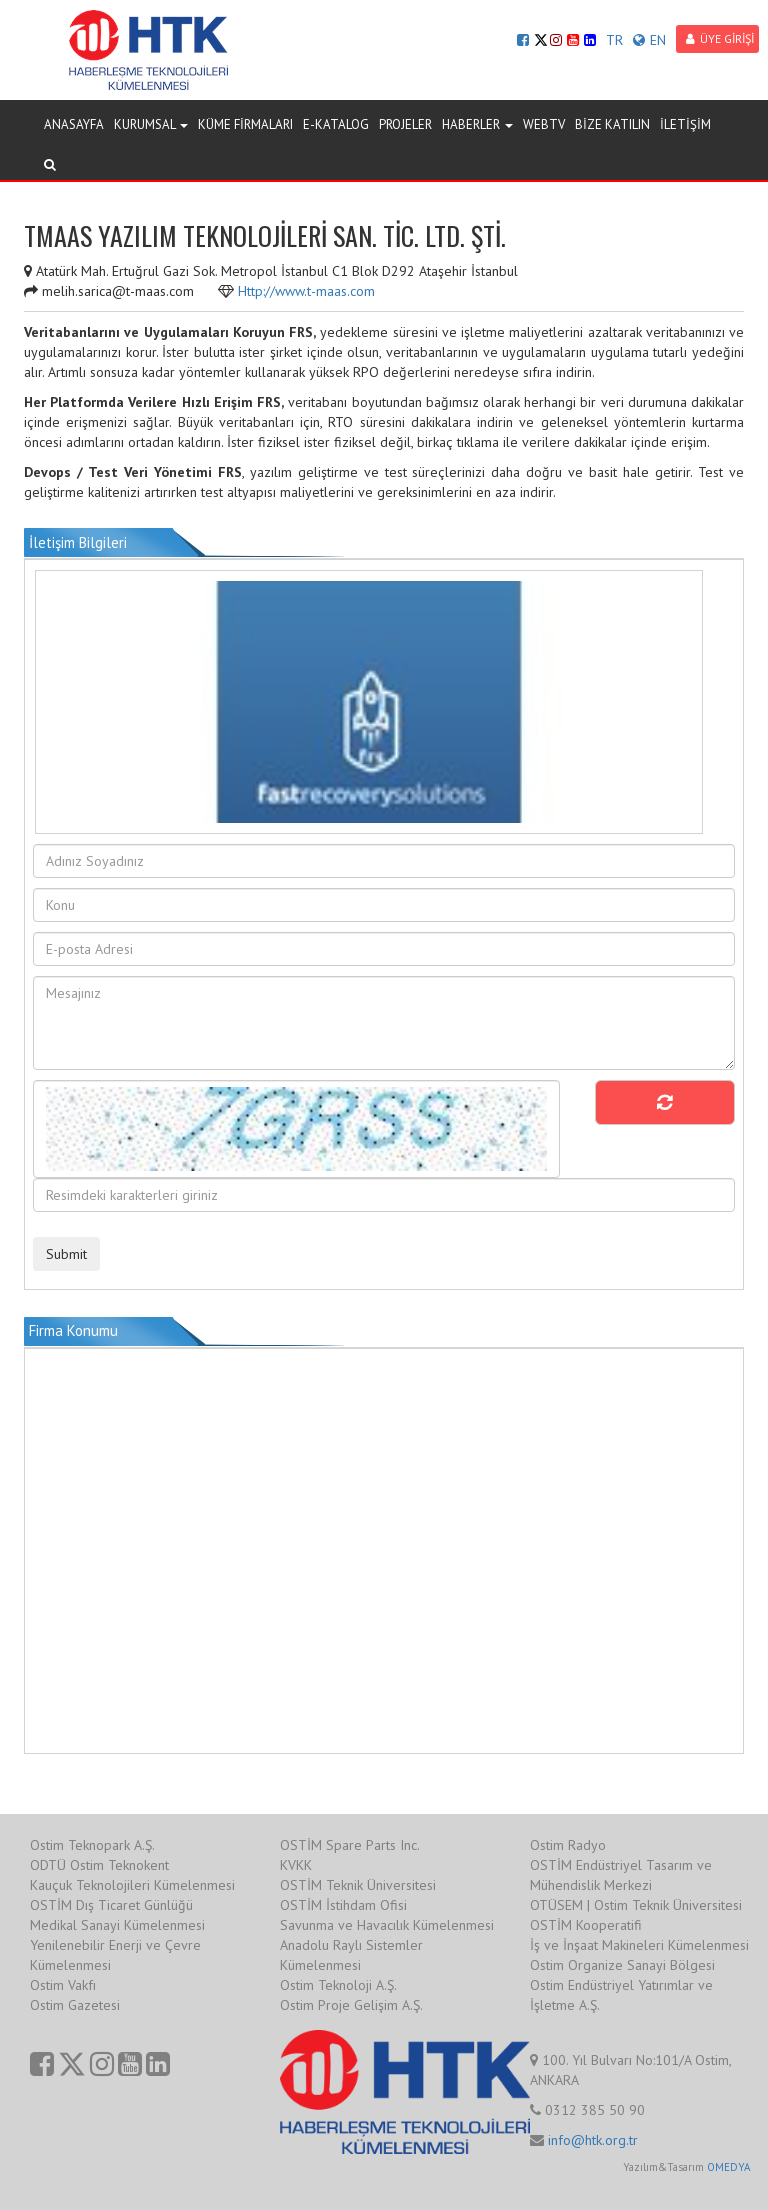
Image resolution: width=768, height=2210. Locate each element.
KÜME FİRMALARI (245, 124)
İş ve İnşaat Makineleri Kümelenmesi (639, 1945)
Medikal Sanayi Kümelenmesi (117, 1925)
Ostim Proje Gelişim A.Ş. (351, 2005)
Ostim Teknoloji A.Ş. (338, 1985)
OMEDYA (728, 2167)
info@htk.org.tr (593, 2140)
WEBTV (544, 124)
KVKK (296, 1865)
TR (614, 40)
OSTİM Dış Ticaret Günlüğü (111, 1905)
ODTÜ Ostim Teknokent (99, 1865)
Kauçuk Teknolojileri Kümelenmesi (132, 1885)
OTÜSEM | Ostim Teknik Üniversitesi (636, 1905)
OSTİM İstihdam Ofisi (343, 1905)
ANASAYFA (74, 124)
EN (649, 40)
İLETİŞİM (685, 124)
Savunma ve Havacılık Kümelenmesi (387, 1925)
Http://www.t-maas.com (306, 291)
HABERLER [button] (477, 124)
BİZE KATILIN (612, 124)
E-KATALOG (336, 124)
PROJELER (405, 124)
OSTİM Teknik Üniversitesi (358, 1885)
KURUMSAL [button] (151, 124)
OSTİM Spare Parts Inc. (350, 1845)
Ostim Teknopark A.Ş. (92, 1845)
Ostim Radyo (568, 1845)
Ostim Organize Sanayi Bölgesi (622, 1965)
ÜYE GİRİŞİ (720, 38)
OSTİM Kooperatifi (586, 1925)
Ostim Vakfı (63, 1985)
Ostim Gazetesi (75, 2005)
